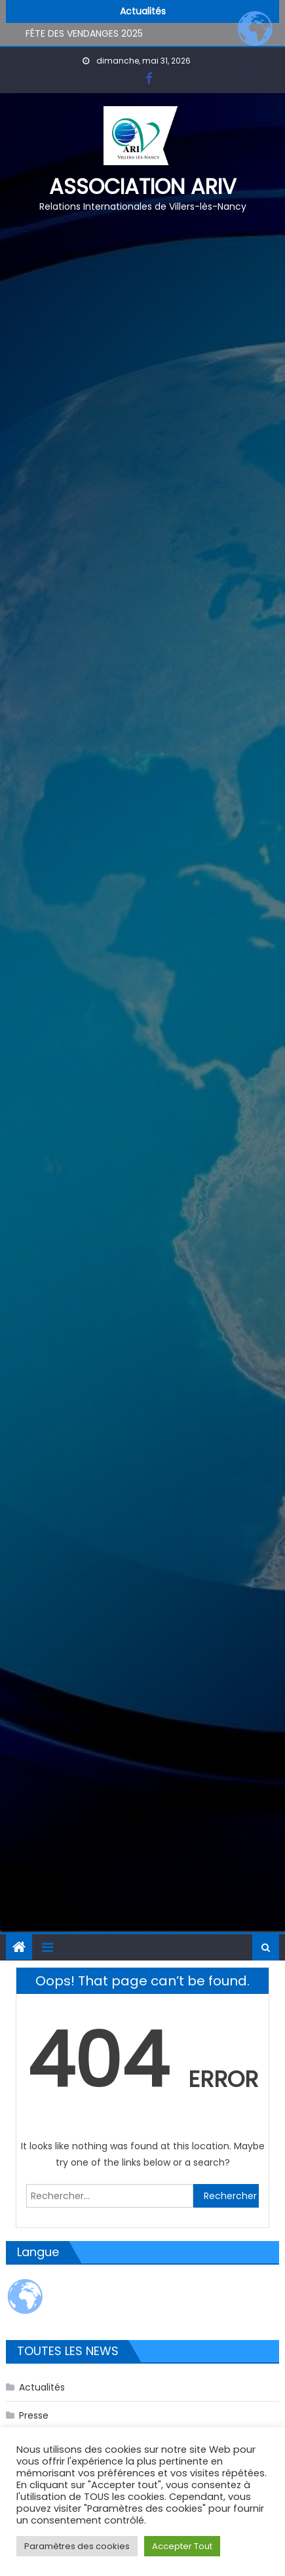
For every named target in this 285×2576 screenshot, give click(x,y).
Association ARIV (143, 186)
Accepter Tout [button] (182, 2546)
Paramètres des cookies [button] (77, 2546)
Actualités (42, 2387)
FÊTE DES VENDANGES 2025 (84, 34)
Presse (33, 2415)
